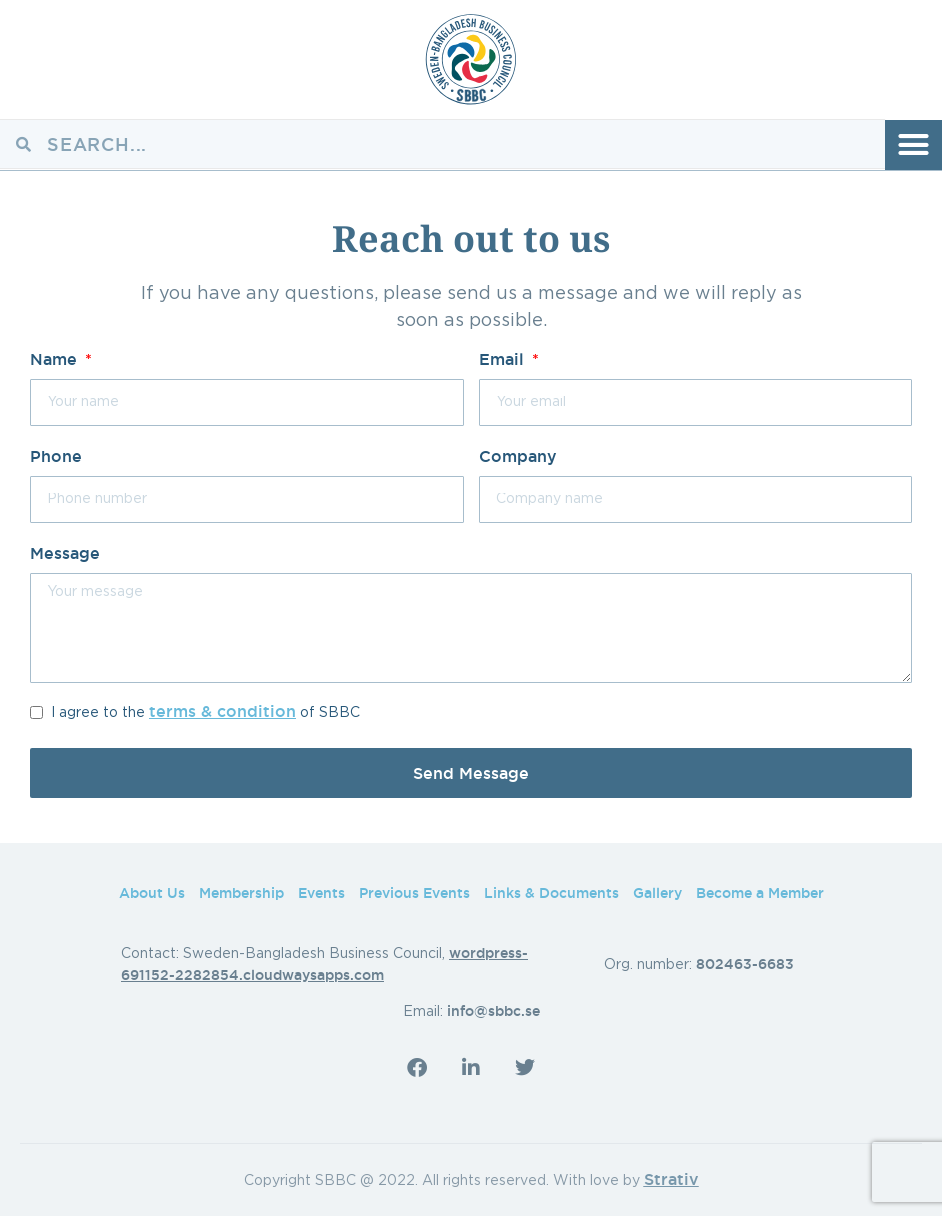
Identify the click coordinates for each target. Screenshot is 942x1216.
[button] (913, 145)
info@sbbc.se (493, 1011)
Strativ (671, 1179)
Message (65, 553)
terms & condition (222, 711)
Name (56, 359)
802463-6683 (745, 964)
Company (518, 456)
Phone (56, 456)
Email (504, 359)
